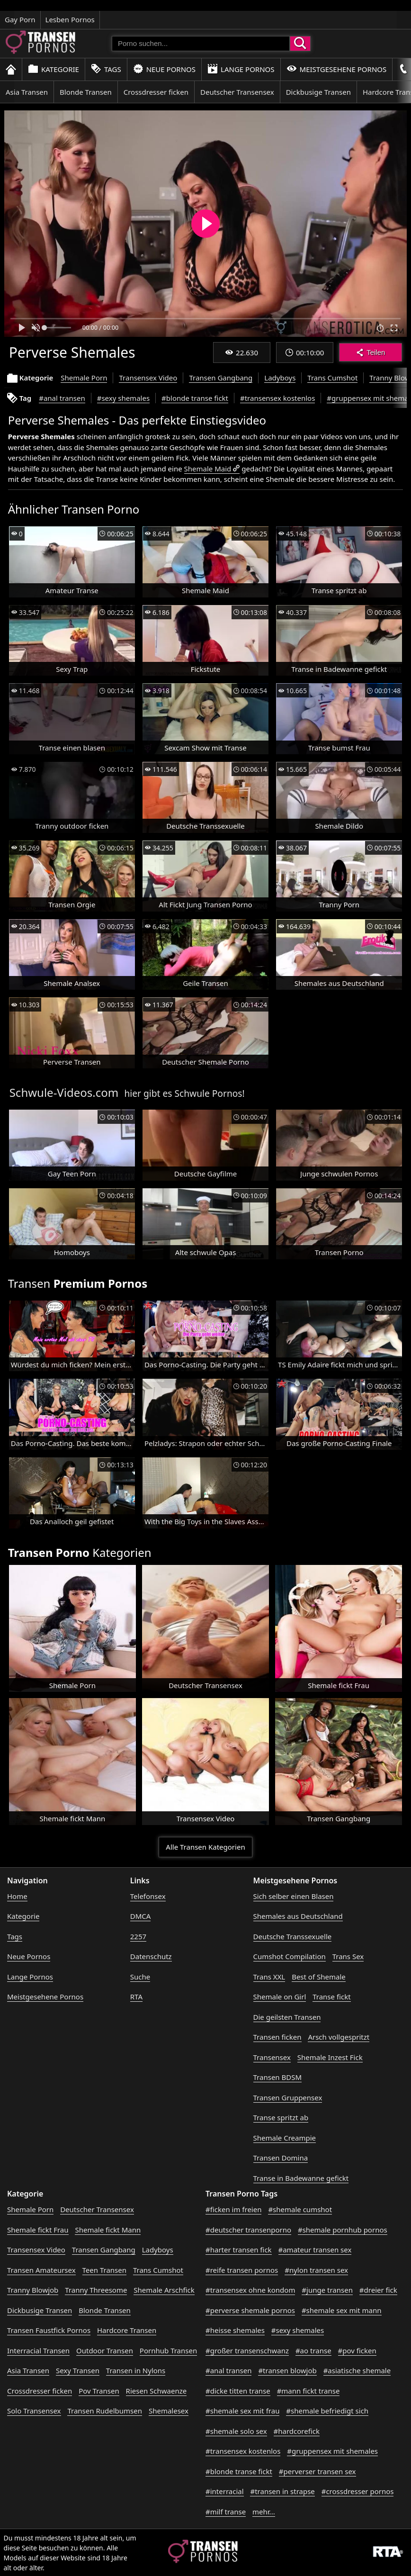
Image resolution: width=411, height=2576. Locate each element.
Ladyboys (279, 377)
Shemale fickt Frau (38, 2229)
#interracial (225, 2491)
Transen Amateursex (41, 2270)
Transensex (272, 2057)
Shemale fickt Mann (108, 2229)
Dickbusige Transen (318, 92)
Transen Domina (280, 2157)
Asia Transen (27, 92)
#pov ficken (357, 2350)
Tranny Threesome (96, 2290)
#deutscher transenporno (248, 2229)
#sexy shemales (123, 398)
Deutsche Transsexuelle (292, 1936)
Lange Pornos (240, 69)
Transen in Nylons (135, 2370)
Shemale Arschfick (164, 2290)
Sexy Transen (77, 2370)
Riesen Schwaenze (156, 2390)
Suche (140, 1976)
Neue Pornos (164, 69)
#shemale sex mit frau (242, 2410)
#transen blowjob (287, 2370)
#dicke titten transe (238, 2390)
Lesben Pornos (70, 19)
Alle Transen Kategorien (205, 1847)
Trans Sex (348, 1956)
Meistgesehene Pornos (336, 69)
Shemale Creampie (284, 2137)
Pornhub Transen (168, 2350)
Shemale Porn (84, 377)
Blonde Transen (86, 92)
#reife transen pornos (242, 2270)
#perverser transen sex (317, 2471)
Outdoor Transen (104, 2350)
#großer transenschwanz (247, 2350)
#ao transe (313, 2350)
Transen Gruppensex (287, 2097)
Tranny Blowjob (32, 2290)
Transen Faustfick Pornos (48, 2330)
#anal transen (62, 398)
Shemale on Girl (279, 1996)
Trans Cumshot (332, 377)
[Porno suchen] (201, 43)
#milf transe (226, 2511)
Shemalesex (168, 2410)
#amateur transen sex (315, 2249)
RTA (136, 1996)
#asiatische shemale (357, 2370)
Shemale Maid (208, 468)
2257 (138, 1936)
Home (17, 1896)
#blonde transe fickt (194, 398)
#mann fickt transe (308, 2390)
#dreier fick (378, 2290)
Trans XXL (269, 1976)
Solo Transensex (34, 2410)
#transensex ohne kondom (250, 2290)
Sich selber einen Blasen (293, 1896)
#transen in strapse (282, 2491)
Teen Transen (104, 2270)
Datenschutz (151, 1956)
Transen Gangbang (220, 377)
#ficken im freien (233, 2209)
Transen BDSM (277, 2077)
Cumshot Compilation (289, 1956)
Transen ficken (277, 2037)
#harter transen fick (239, 2249)
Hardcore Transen (126, 2330)
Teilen (370, 352)
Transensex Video (148, 377)
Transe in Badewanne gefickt (301, 2178)
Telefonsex (148, 1896)
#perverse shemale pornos (250, 2310)
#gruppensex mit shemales (332, 2451)
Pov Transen (99, 2390)
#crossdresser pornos (358, 2491)
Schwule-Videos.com (64, 1092)
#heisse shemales (235, 2330)
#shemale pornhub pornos (342, 2229)
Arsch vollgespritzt (338, 2037)
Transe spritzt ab (281, 2117)
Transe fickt (331, 1996)
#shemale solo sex (236, 2431)
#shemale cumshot (300, 2209)
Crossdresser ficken (156, 92)
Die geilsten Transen (287, 2017)
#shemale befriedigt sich (327, 2410)
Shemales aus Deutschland (298, 1916)
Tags (106, 69)
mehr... (263, 2511)
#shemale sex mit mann (342, 2310)
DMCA (140, 1916)
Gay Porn (20, 19)
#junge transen (327, 2290)
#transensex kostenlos (277, 398)
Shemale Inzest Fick (330, 2057)
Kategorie (53, 69)
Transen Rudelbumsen (104, 2410)
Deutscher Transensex (237, 92)
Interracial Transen (38, 2350)
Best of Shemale (319, 1976)
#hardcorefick (297, 2431)
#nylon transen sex (316, 2270)
